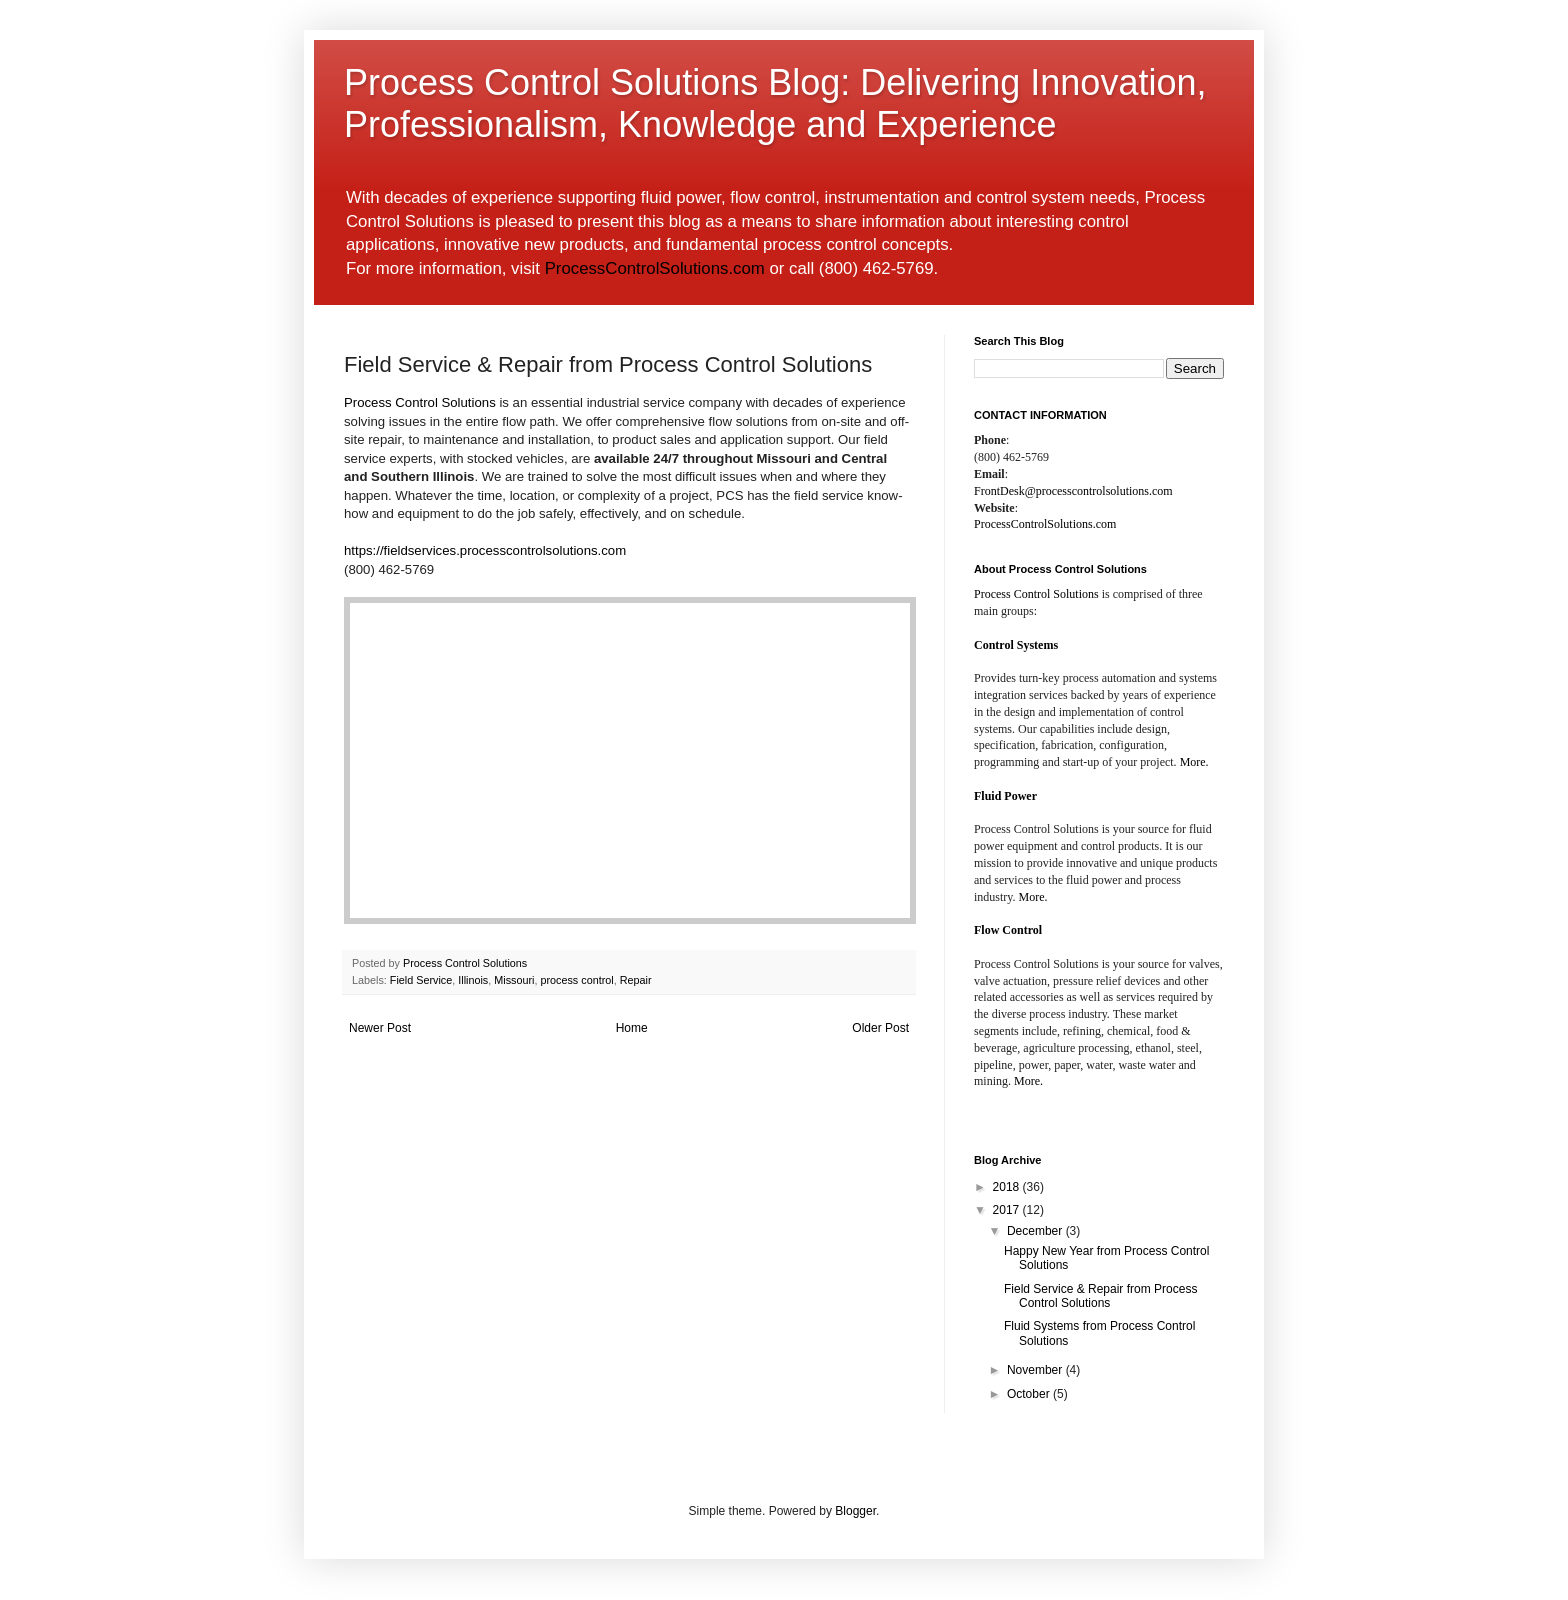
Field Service (421, 980)
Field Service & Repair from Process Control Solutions (1100, 1296)
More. (1194, 762)
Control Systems (1016, 645)
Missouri (514, 980)
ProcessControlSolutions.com (655, 268)
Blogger (855, 1511)
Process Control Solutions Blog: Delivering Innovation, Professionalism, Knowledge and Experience (775, 103)
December (1036, 1231)
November (1036, 1370)
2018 (1008, 1187)
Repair (636, 980)
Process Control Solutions (420, 402)
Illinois (473, 980)
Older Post (880, 1028)
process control (576, 980)
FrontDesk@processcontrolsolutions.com (1073, 491)
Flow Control (1008, 930)
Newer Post (380, 1028)
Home (632, 1028)
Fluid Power (1005, 796)
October (1030, 1394)
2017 (1008, 1210)
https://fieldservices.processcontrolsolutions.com (485, 550)
